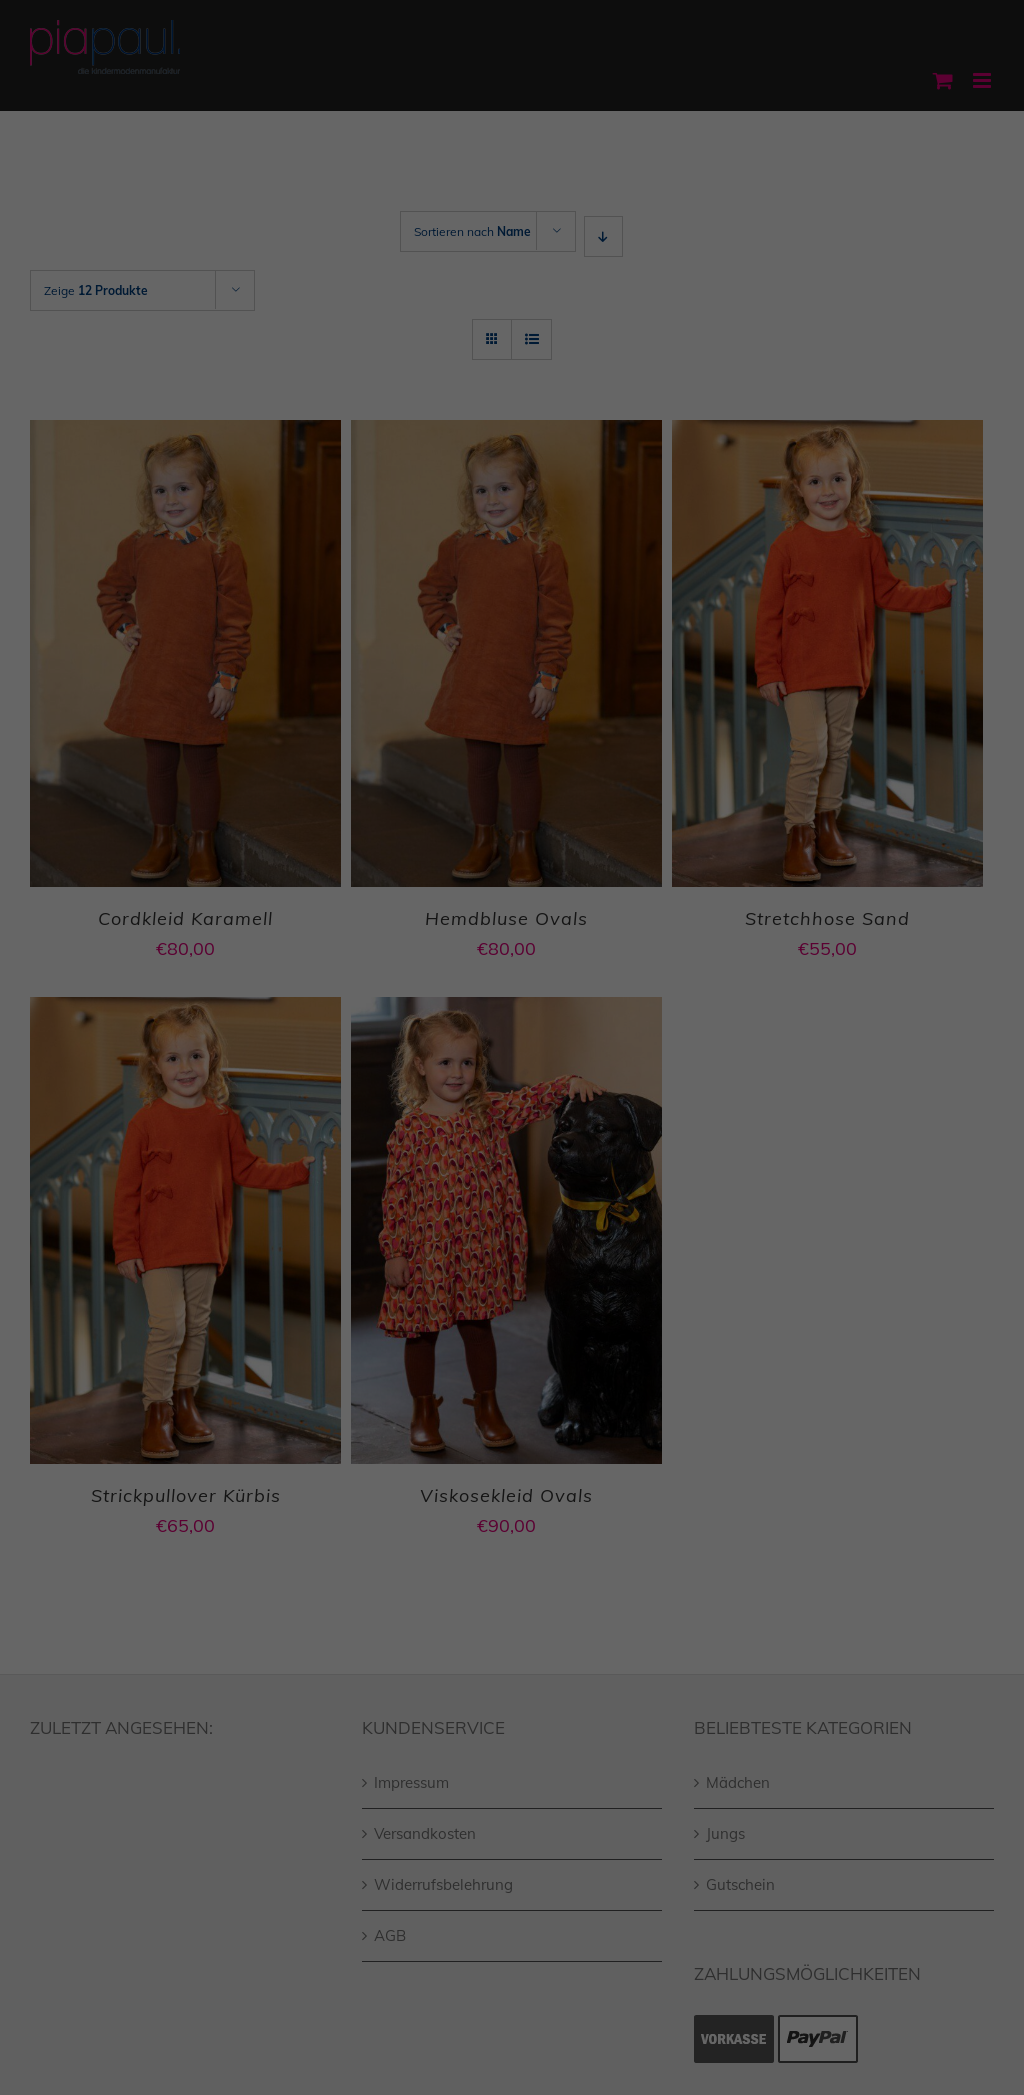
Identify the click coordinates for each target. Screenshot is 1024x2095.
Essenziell (297, 1072)
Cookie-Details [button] (421, 1304)
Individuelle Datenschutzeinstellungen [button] (512, 1261)
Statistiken (486, 1072)
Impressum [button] (615, 1304)
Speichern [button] (512, 1202)
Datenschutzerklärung (458, 1006)
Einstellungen (332, 1026)
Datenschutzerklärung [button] (524, 1304)
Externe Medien (695, 1072)
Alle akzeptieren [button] (512, 1143)
